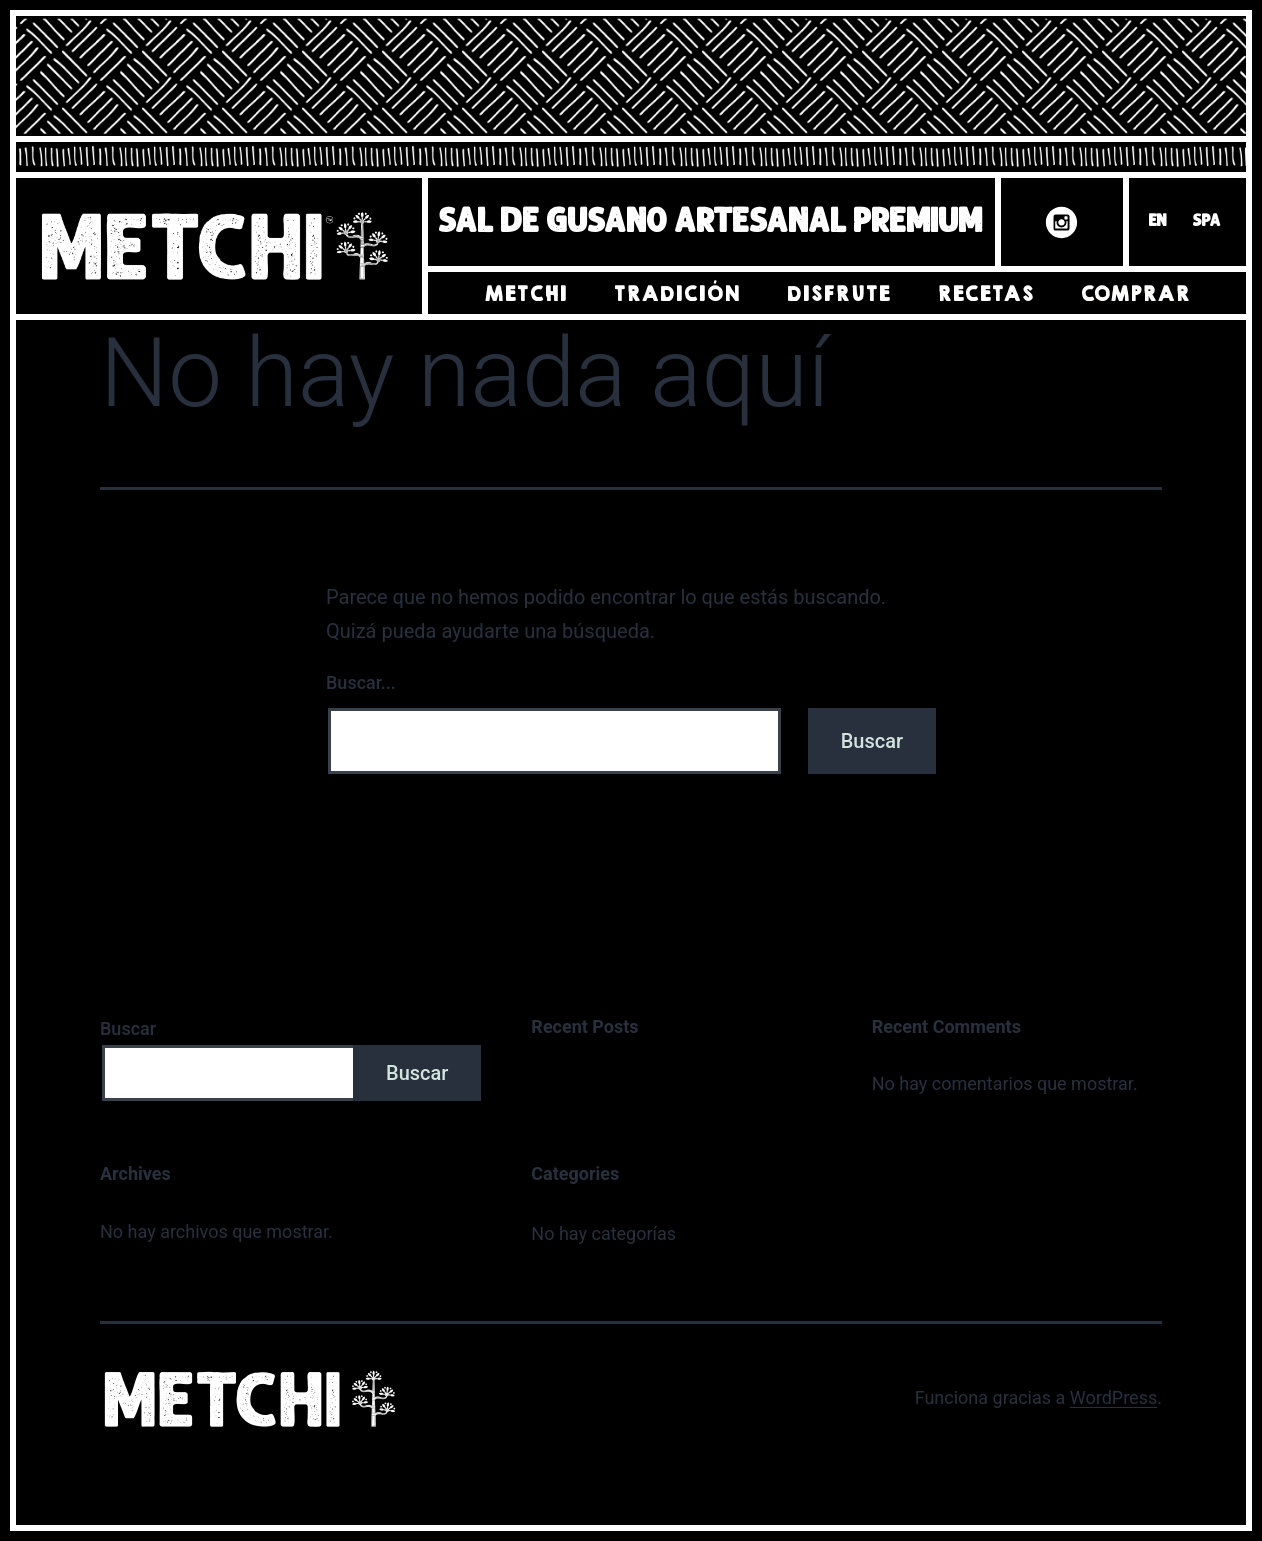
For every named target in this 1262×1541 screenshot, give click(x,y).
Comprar (1135, 294)
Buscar (128, 1028)
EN (1158, 222)
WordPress (1113, 1397)
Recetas (985, 294)
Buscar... (361, 682)
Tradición (676, 294)
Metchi (525, 294)
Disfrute (838, 294)
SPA (1207, 222)
